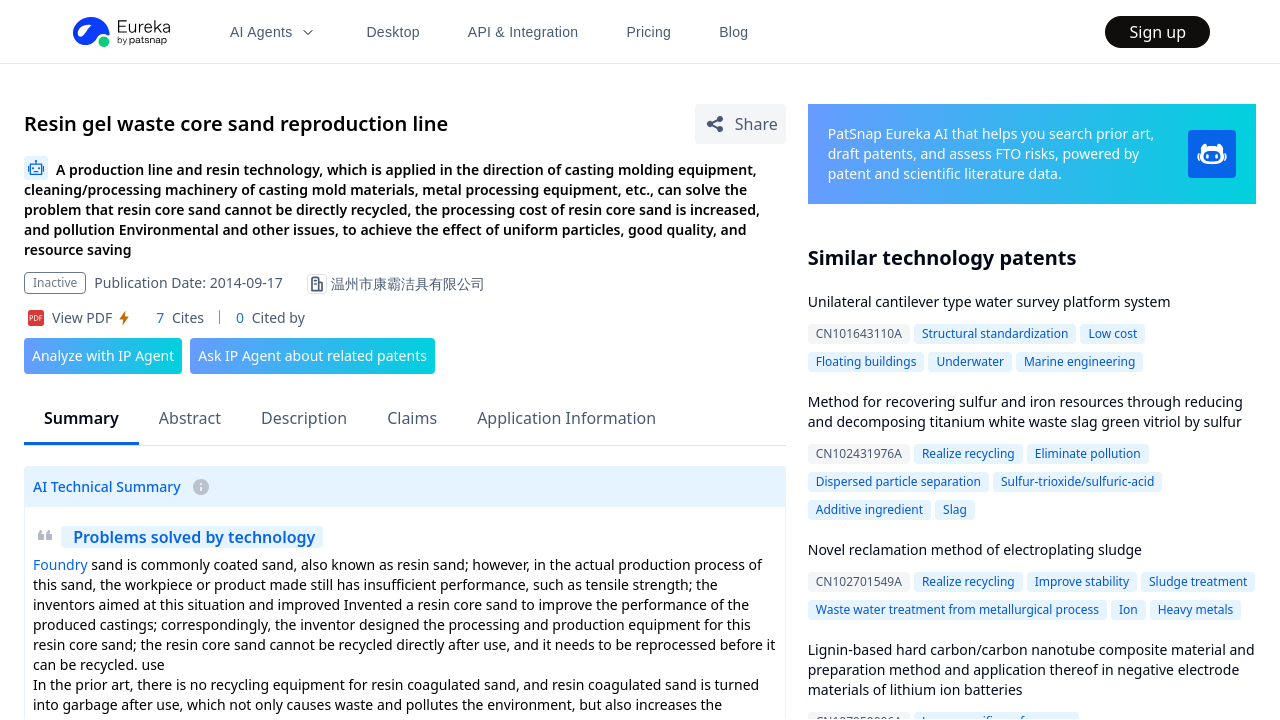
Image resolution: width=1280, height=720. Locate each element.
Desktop (392, 32)
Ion (1128, 609)
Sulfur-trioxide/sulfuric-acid (1077, 481)
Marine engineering (1079, 361)
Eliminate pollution (1088, 453)
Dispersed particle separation (898, 481)
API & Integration (523, 32)
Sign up (1157, 32)
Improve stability (1082, 581)
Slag (955, 509)
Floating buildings (866, 361)
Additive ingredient (869, 509)
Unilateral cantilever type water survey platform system (989, 301)
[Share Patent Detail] (740, 124)
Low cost (1112, 333)
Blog (733, 32)
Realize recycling (968, 453)
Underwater (970, 361)
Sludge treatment (1198, 581)
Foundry (60, 564)
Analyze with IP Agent (103, 355)
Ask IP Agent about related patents (312, 355)
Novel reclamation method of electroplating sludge (975, 549)
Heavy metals (1196, 609)
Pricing (648, 32)
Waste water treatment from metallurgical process (957, 609)
